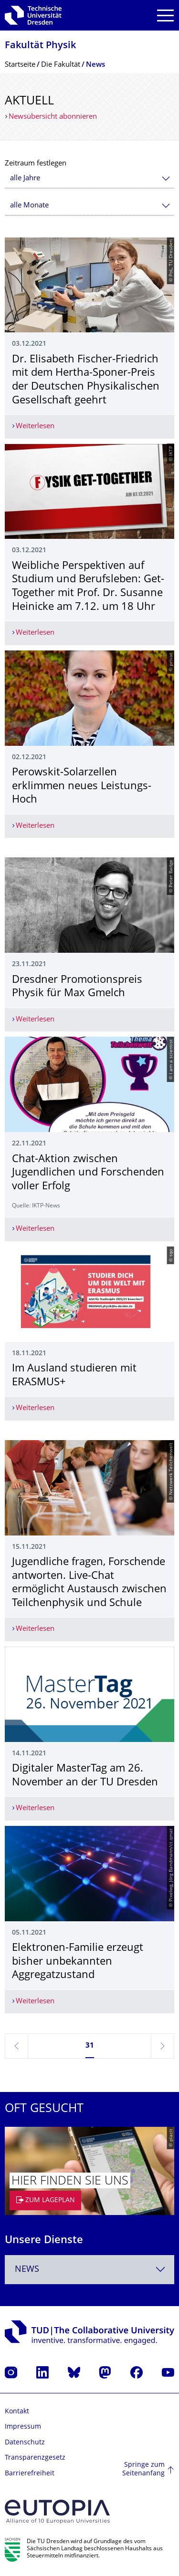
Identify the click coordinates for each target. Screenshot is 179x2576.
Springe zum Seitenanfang (143, 2469)
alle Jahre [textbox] (25, 178)
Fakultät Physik (40, 46)
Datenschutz (25, 2443)
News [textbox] (27, 2270)
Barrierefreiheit (29, 2474)
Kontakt (17, 2412)
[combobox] (89, 178)
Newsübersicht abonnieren (53, 117)
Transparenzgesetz (35, 2458)
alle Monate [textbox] (29, 205)
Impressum (23, 2427)
